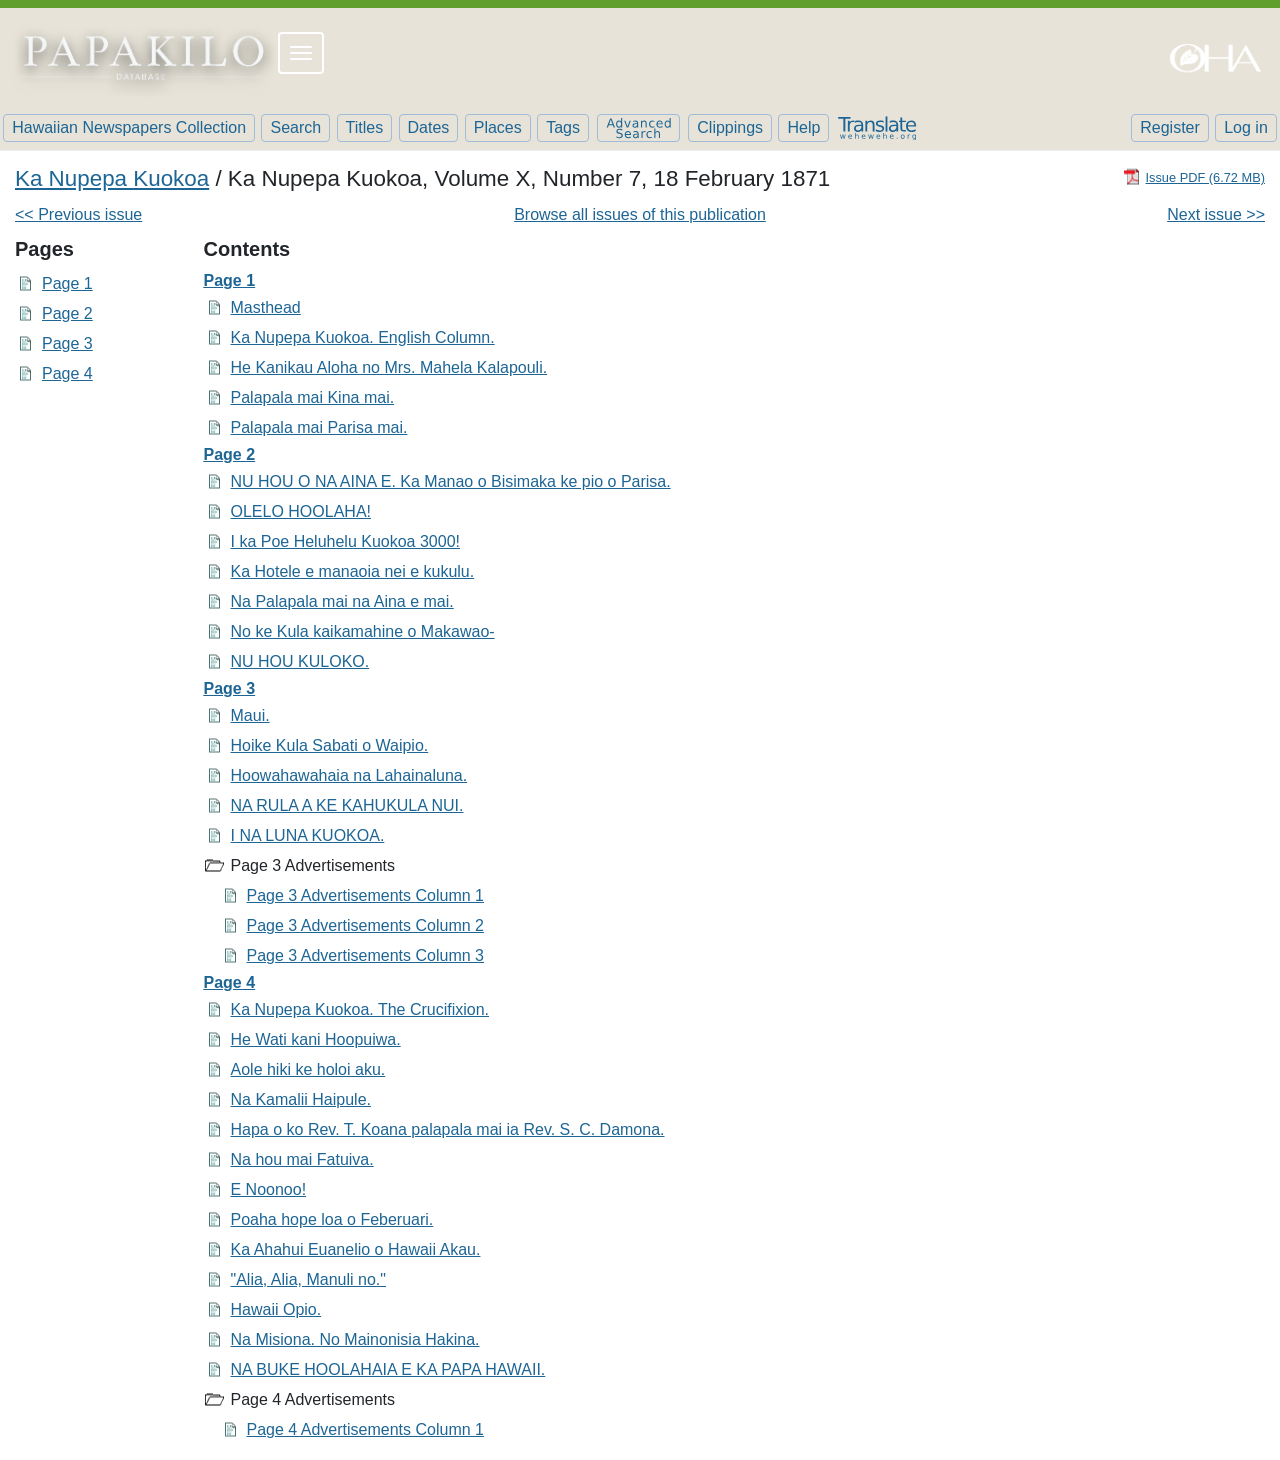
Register (1170, 127)
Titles (365, 127)
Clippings (730, 127)
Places (498, 127)
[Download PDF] (1194, 176)
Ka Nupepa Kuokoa (112, 178)
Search (295, 127)
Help (803, 127)
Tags (563, 127)
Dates (429, 127)
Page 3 (67, 343)
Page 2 (67, 313)
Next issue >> (1216, 214)
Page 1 (67, 283)
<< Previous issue (78, 214)
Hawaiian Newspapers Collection (129, 127)
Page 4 (67, 373)
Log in (1246, 127)
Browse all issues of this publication (640, 214)
